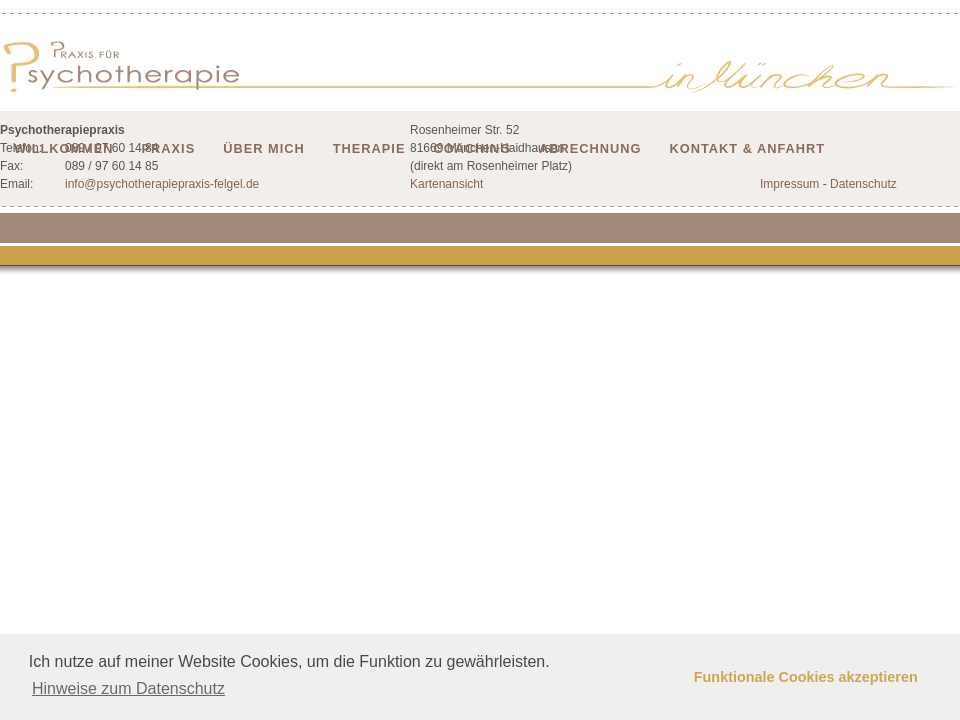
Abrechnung (590, 148)
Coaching (472, 148)
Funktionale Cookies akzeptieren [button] (806, 677)
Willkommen (64, 148)
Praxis (169, 148)
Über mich (264, 148)
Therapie (369, 148)
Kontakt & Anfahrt (748, 148)
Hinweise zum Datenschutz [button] (128, 688)
